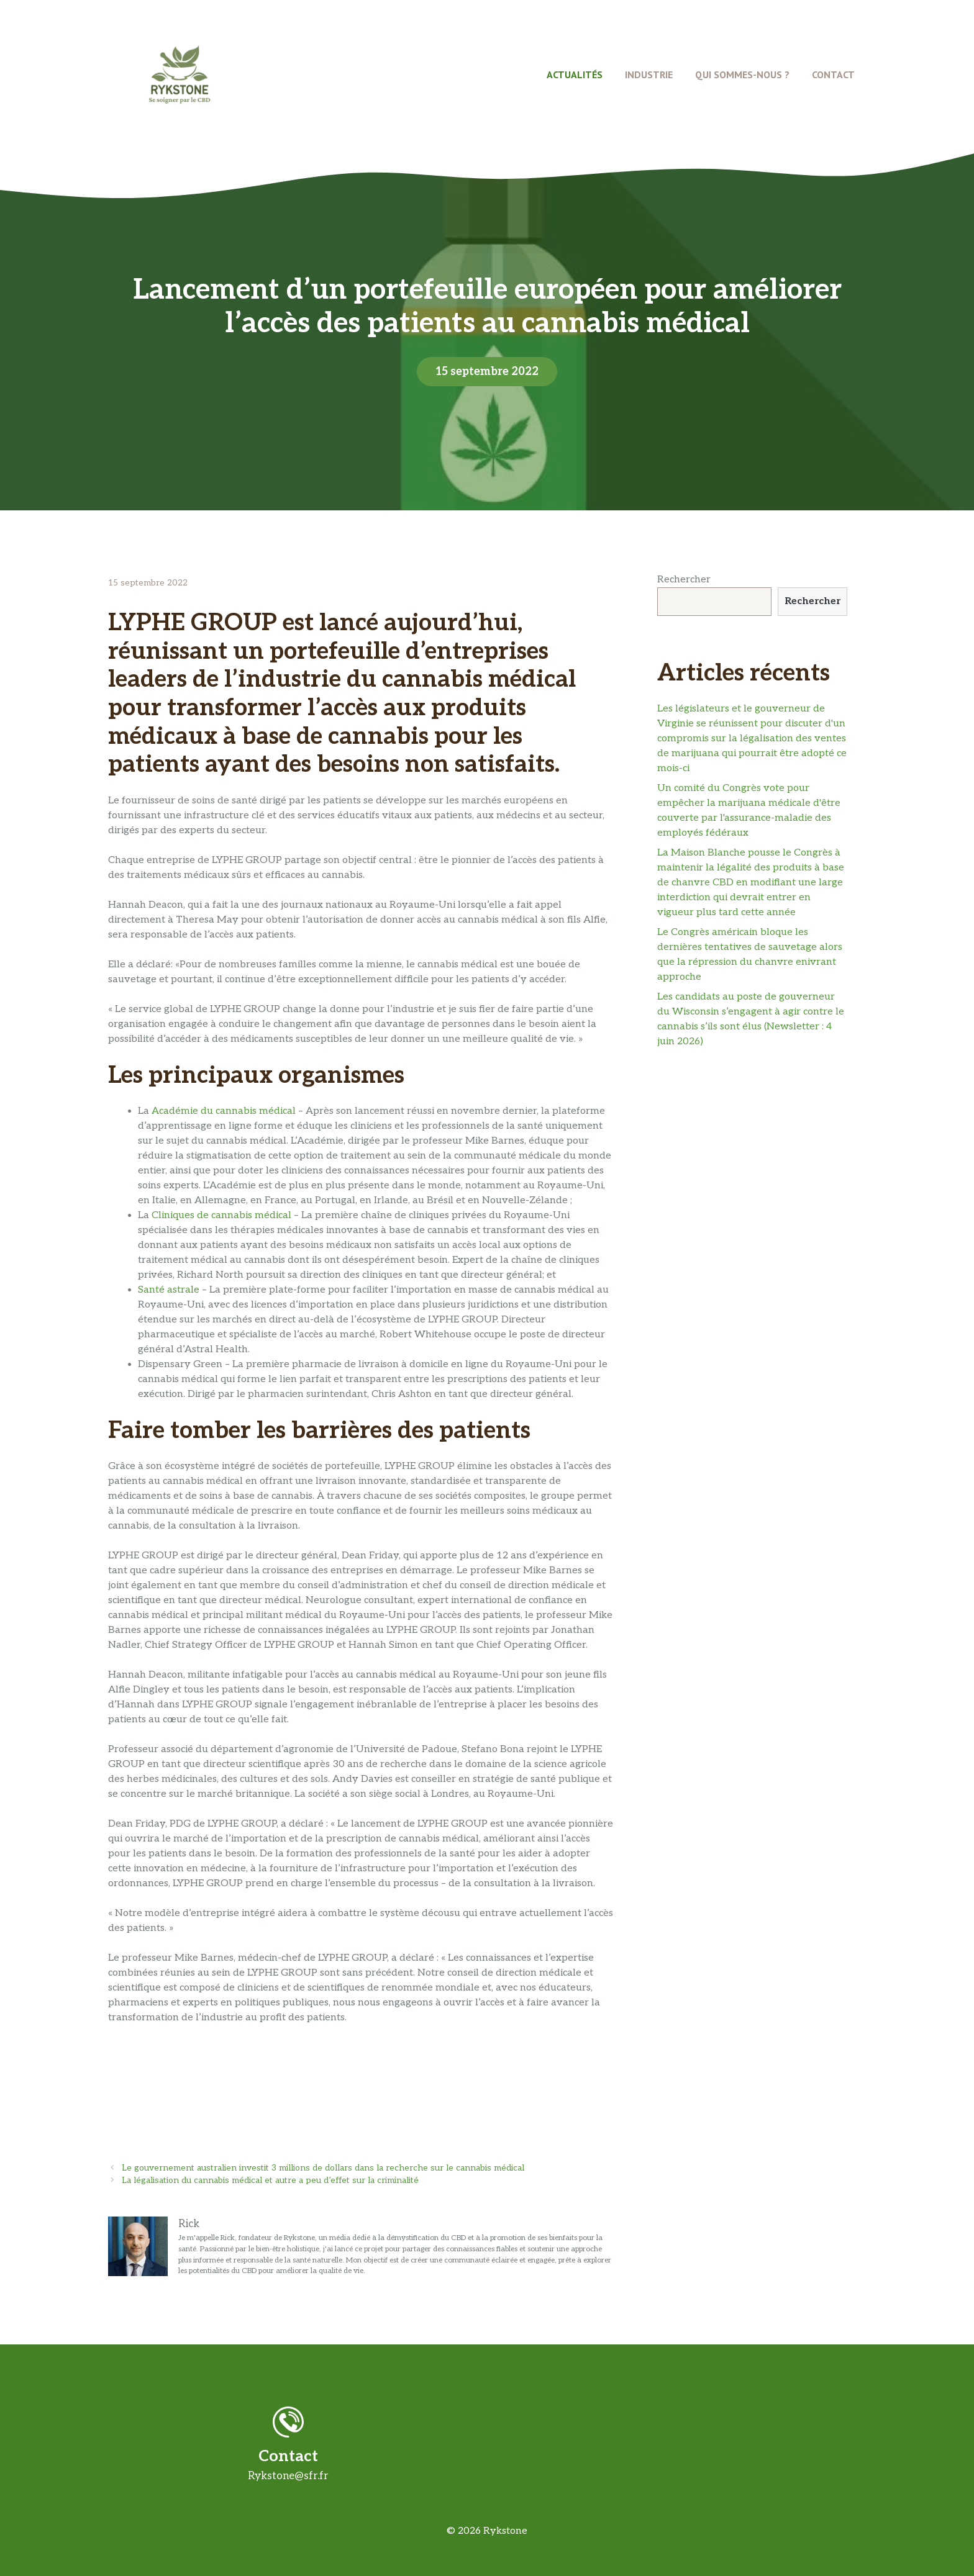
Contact (833, 74)
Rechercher (684, 579)
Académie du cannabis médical (224, 1111)
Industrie (649, 74)
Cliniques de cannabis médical (221, 1215)
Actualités (575, 74)
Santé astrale (168, 1290)
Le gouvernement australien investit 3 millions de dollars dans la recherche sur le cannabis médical (323, 2168)
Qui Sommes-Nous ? (742, 74)
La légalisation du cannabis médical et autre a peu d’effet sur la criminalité (270, 2180)
